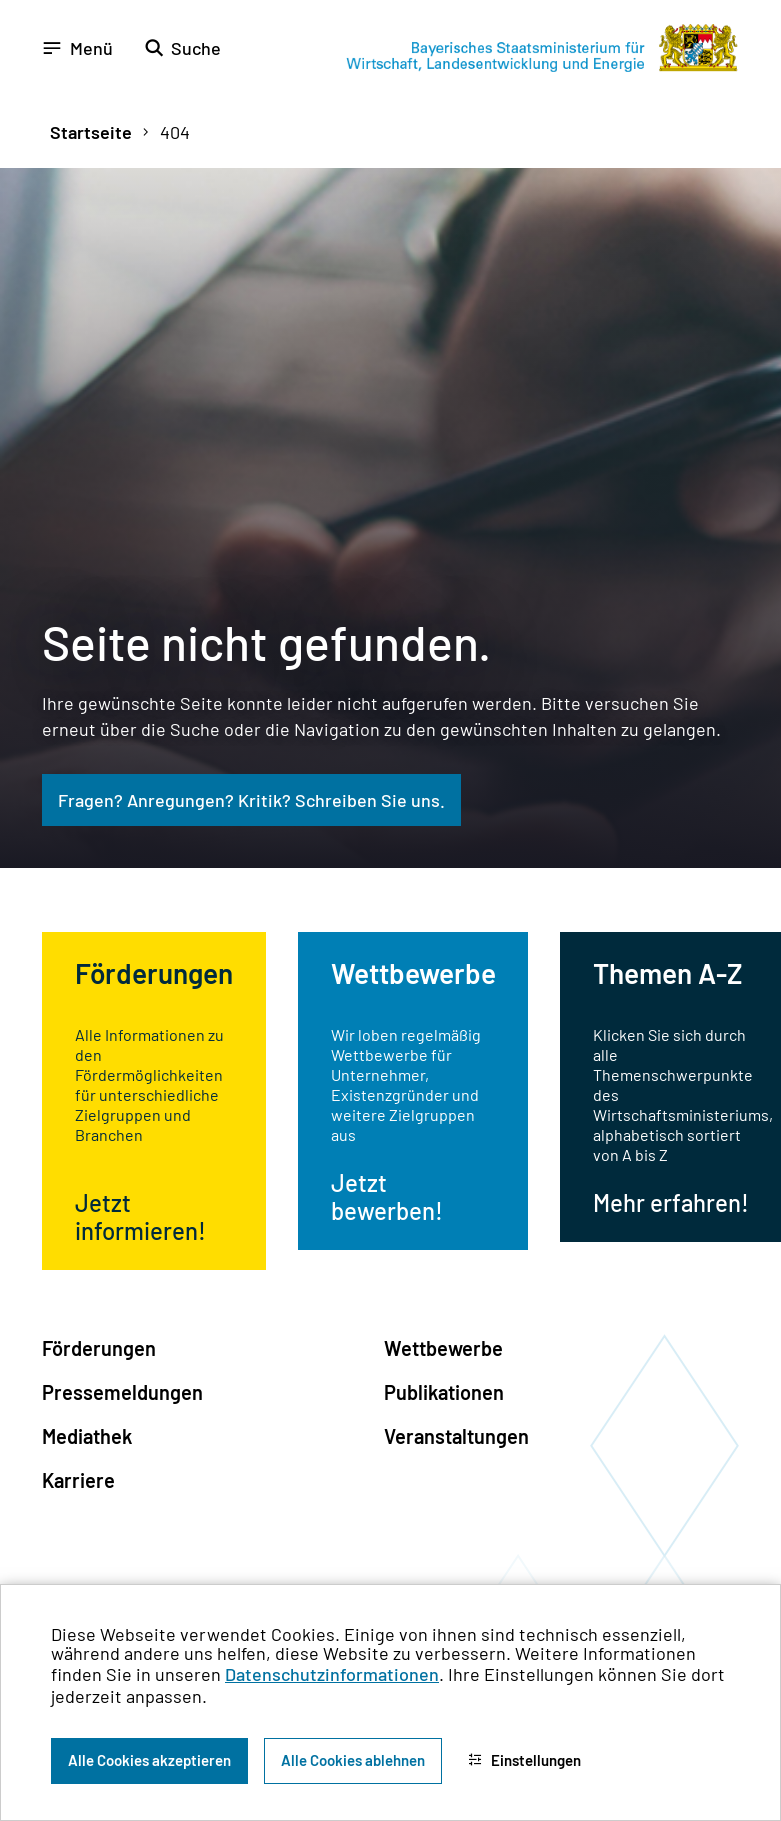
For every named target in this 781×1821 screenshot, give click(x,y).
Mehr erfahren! (671, 1202)
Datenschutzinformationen (332, 1674)
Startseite (91, 132)
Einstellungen (524, 1760)
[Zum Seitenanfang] (739, 911)
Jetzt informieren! (140, 1216)
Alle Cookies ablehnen (353, 1760)
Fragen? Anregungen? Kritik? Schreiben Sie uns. (251, 800)
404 (175, 132)
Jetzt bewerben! (387, 1196)
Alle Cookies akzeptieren (149, 1760)
